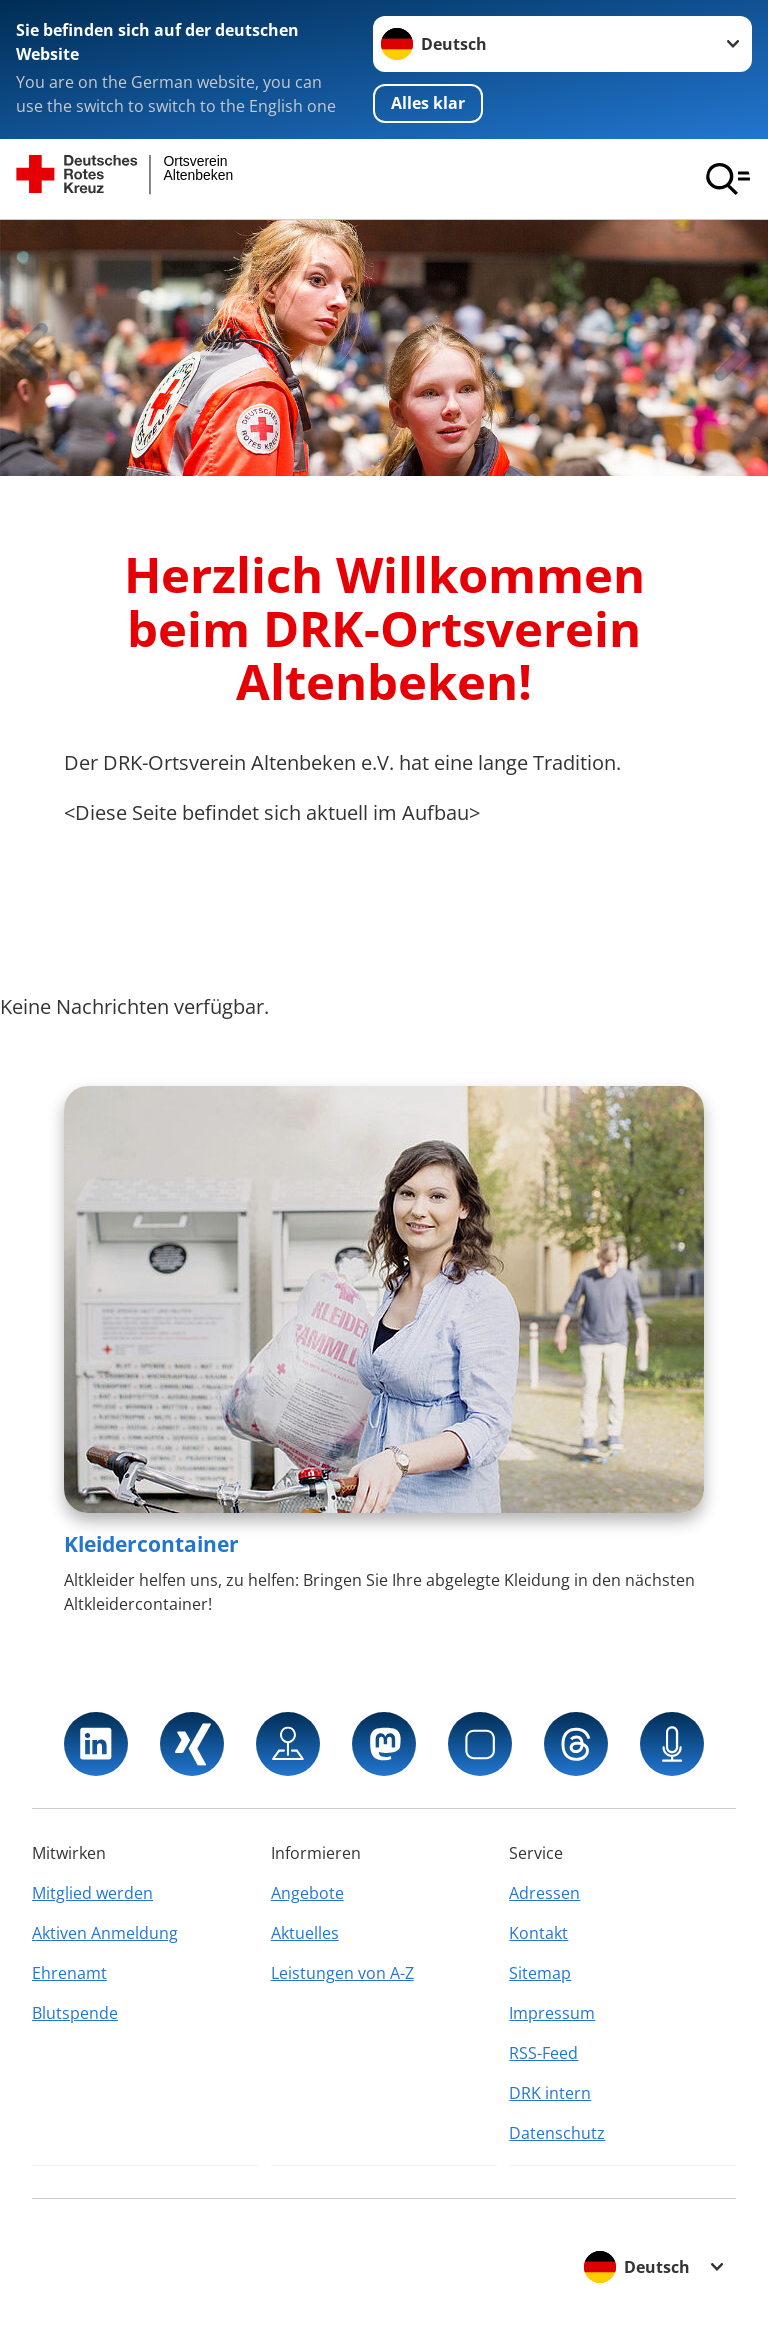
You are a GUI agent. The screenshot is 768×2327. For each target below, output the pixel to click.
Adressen (544, 1893)
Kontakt (538, 1933)
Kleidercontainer (151, 1544)
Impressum (552, 2013)
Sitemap (540, 1973)
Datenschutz (557, 2133)
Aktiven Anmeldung (105, 1933)
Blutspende (75, 2013)
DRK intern (550, 2093)
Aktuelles (305, 1933)
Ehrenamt (69, 1973)
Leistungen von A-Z (342, 1973)
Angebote (307, 1893)
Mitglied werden (92, 1893)
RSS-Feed (543, 2053)
